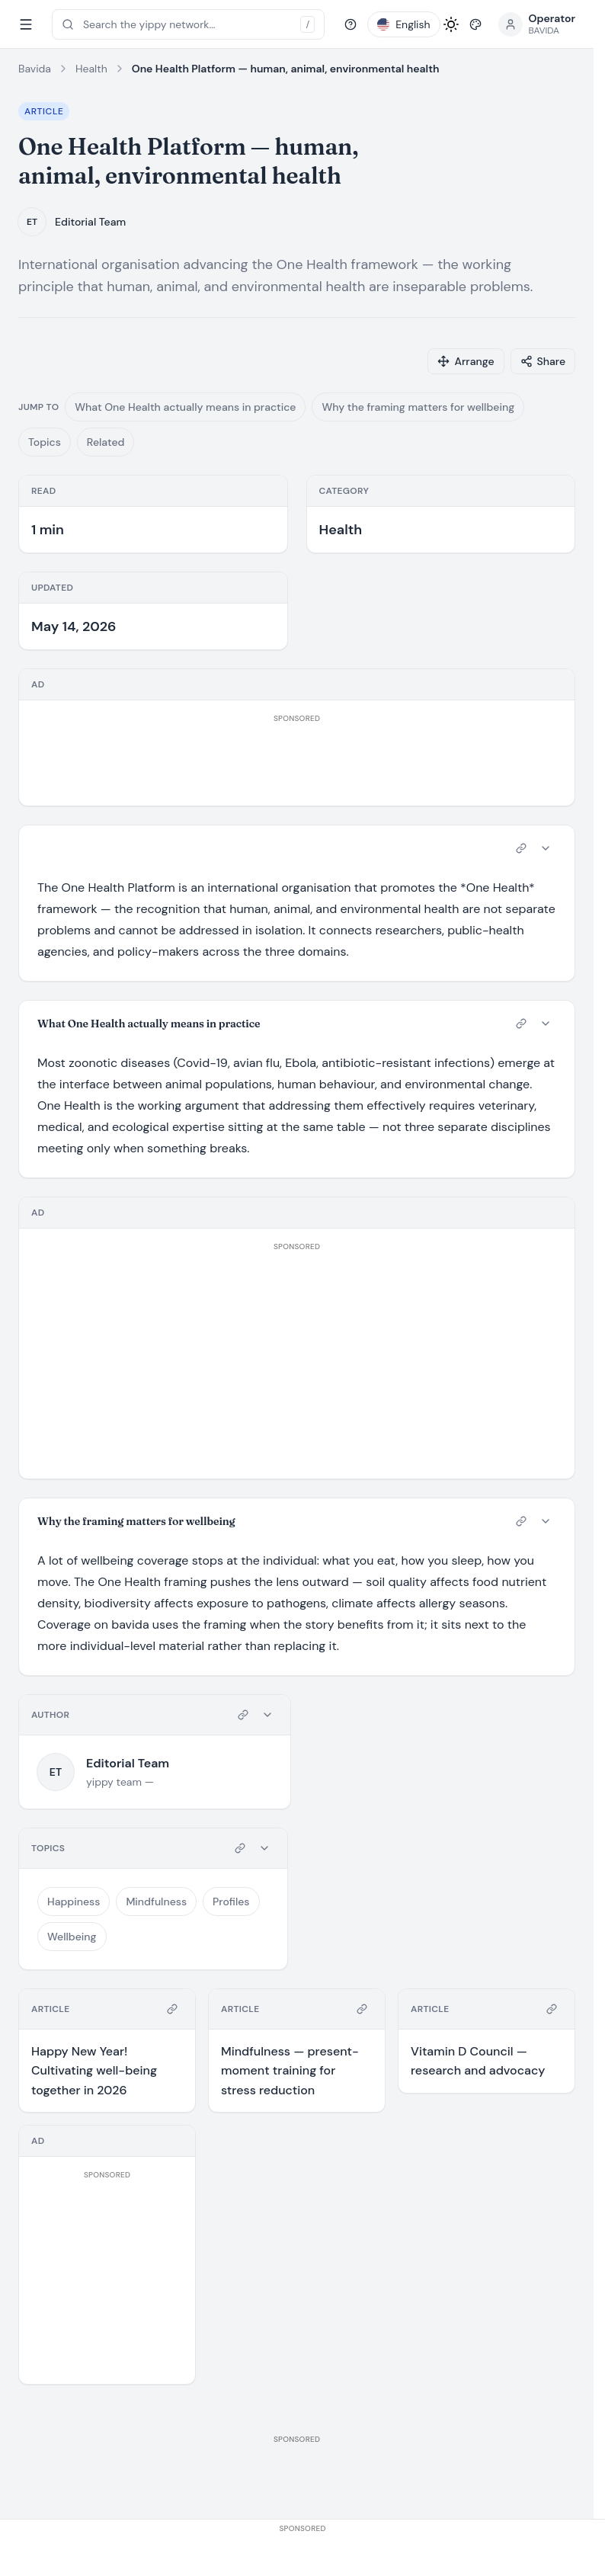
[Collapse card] (545, 848)
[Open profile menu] (536, 24)
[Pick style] (475, 24)
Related (106, 442)
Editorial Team (90, 222)
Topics (44, 442)
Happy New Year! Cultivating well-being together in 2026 (94, 2070)
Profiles (231, 1901)
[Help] (350, 24)
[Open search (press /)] (188, 24)
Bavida (34, 68)
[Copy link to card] (521, 848)
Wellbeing (72, 1936)
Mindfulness (156, 1901)
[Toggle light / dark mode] (451, 24)
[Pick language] (403, 24)
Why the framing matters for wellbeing (418, 407)
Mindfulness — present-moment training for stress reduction (290, 2070)
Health (91, 68)
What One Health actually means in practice (185, 407)
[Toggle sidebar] (26, 24)
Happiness (73, 1901)
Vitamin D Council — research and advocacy (478, 2061)
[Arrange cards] (465, 361)
